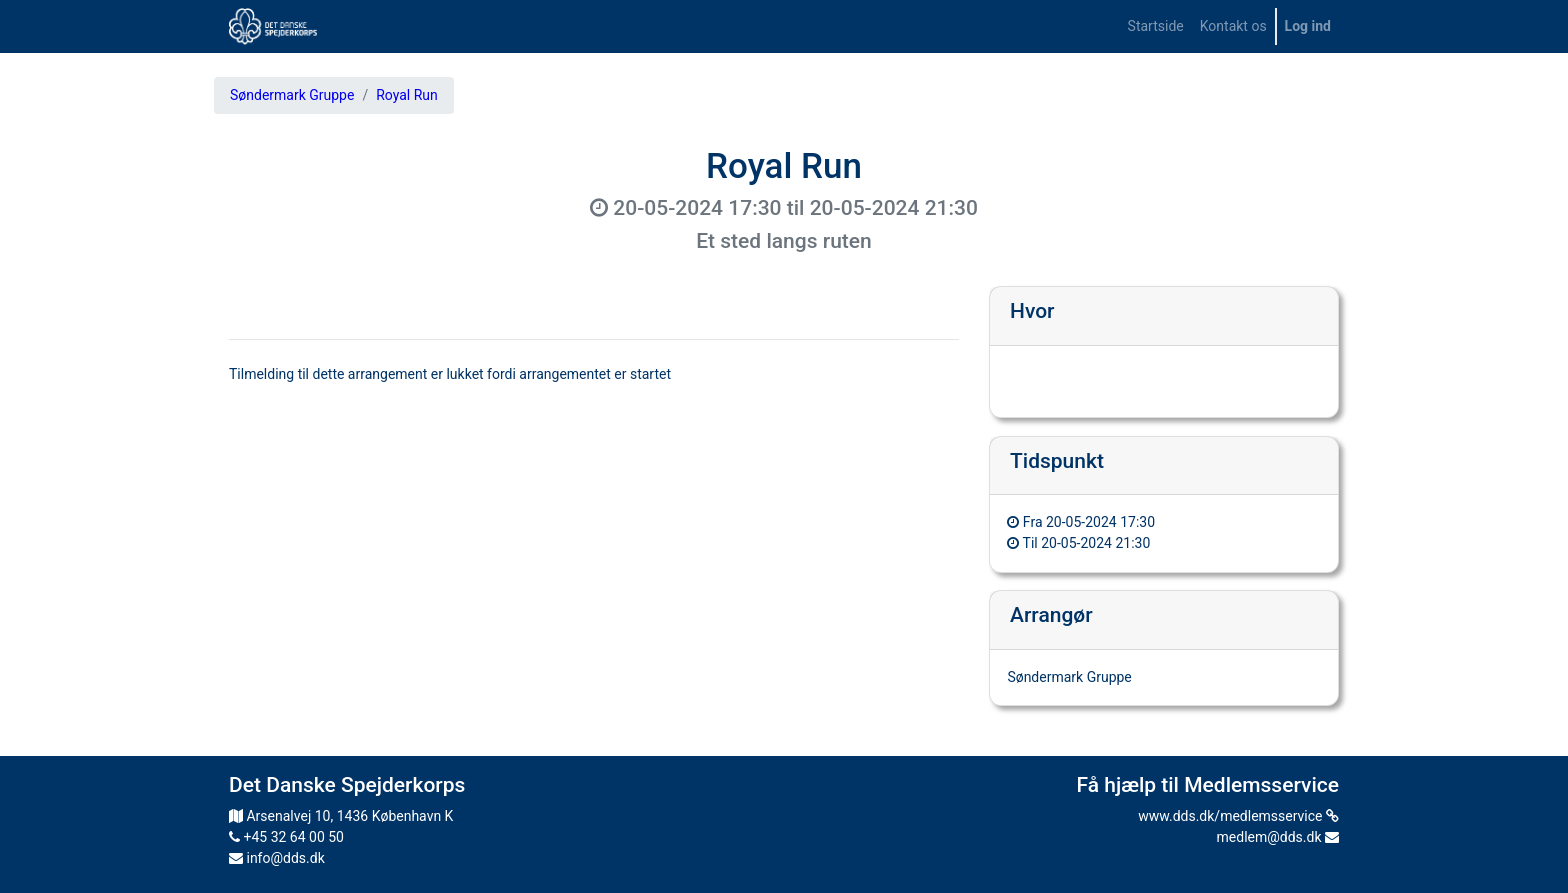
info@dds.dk (277, 858)
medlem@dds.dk (1278, 837)
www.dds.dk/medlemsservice (1238, 816)
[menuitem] (1156, 26)
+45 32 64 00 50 (286, 837)
